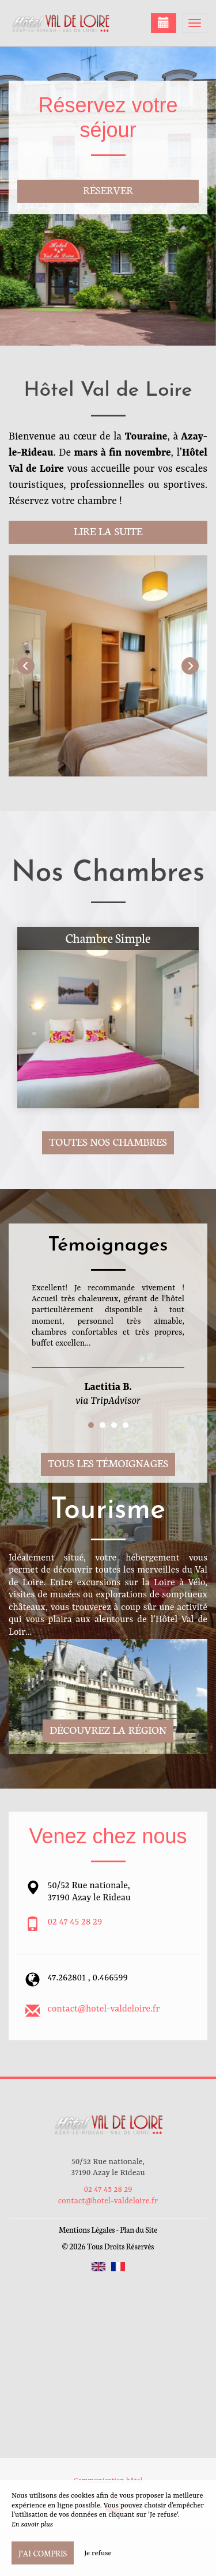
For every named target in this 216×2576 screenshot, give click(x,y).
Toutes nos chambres (107, 1141)
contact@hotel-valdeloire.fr (104, 2009)
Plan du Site (138, 2229)
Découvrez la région (108, 1729)
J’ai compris (42, 2553)
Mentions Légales (87, 2229)
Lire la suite (108, 531)
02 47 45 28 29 (75, 1922)
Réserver (108, 190)
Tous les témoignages (108, 1463)
